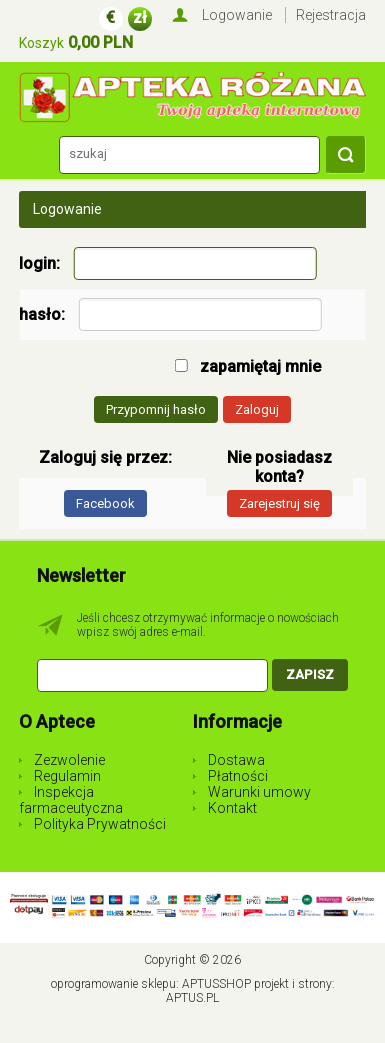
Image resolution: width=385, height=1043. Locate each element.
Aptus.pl (192, 998)
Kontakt (232, 808)
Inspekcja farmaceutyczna (71, 800)
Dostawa (236, 760)
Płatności (238, 776)
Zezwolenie (69, 760)
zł (140, 17)
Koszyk (41, 43)
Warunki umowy (259, 792)
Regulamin (67, 776)
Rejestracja (331, 15)
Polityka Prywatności (100, 824)
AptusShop (216, 984)
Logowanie (237, 15)
